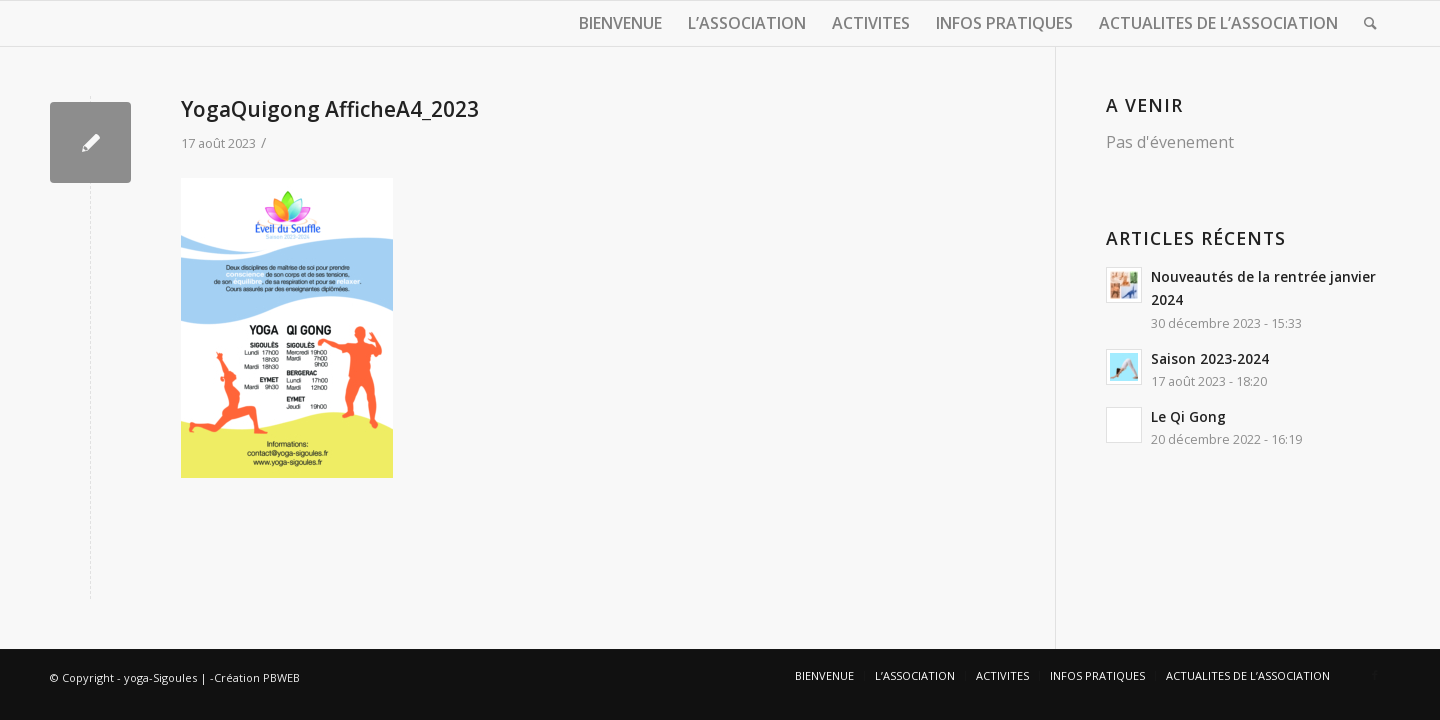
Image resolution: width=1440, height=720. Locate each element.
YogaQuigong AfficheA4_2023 (330, 109)
